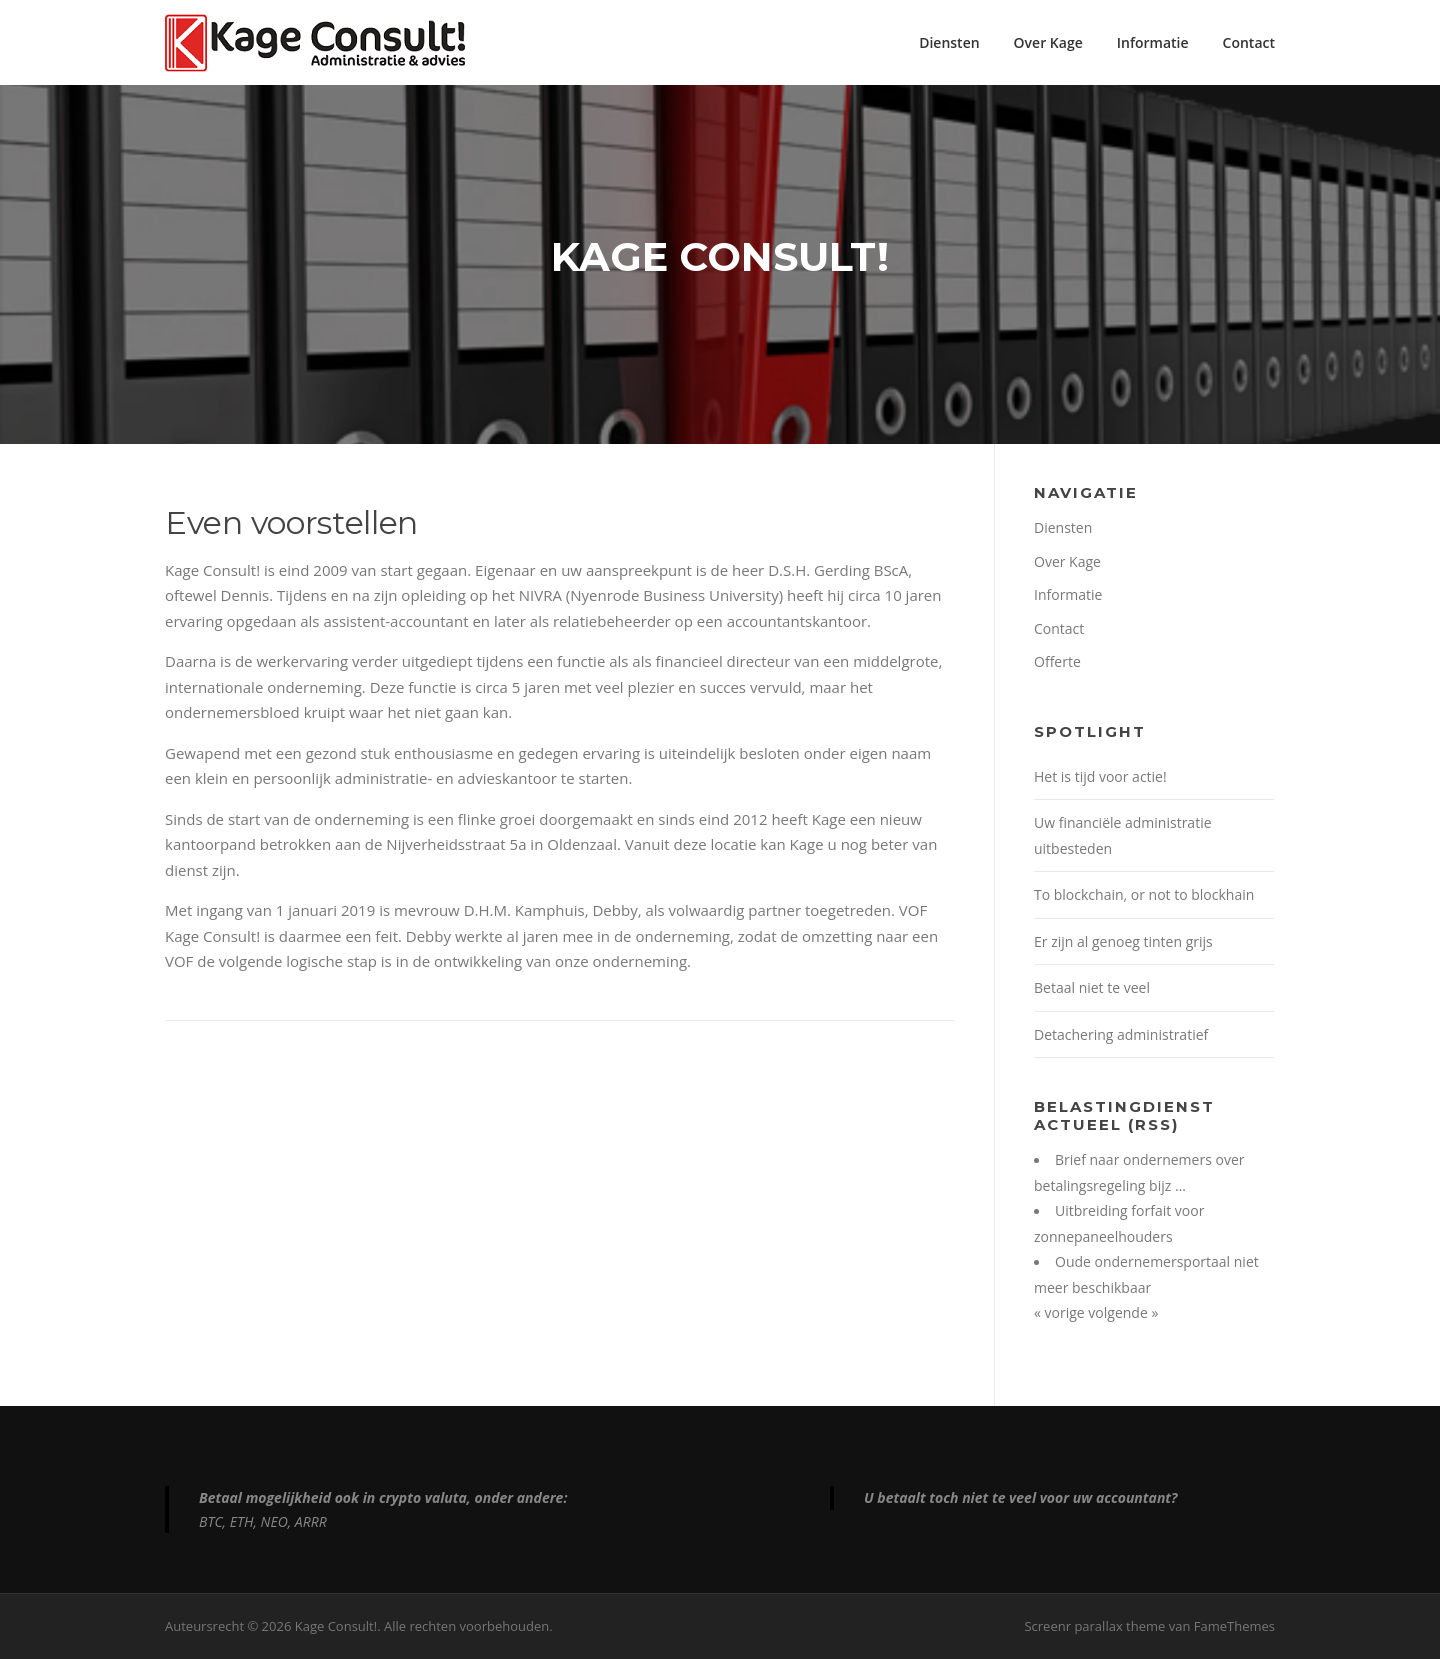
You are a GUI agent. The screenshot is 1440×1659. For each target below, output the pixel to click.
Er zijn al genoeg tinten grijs (1123, 941)
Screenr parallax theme (1094, 1626)
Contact (1249, 42)
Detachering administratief (1121, 1034)
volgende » (1123, 1312)
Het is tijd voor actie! (1100, 776)
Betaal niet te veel (1092, 987)
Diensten (949, 42)
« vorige (1061, 1312)
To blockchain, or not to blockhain (1144, 894)
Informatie (1153, 42)
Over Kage (1048, 42)
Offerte (1057, 661)
